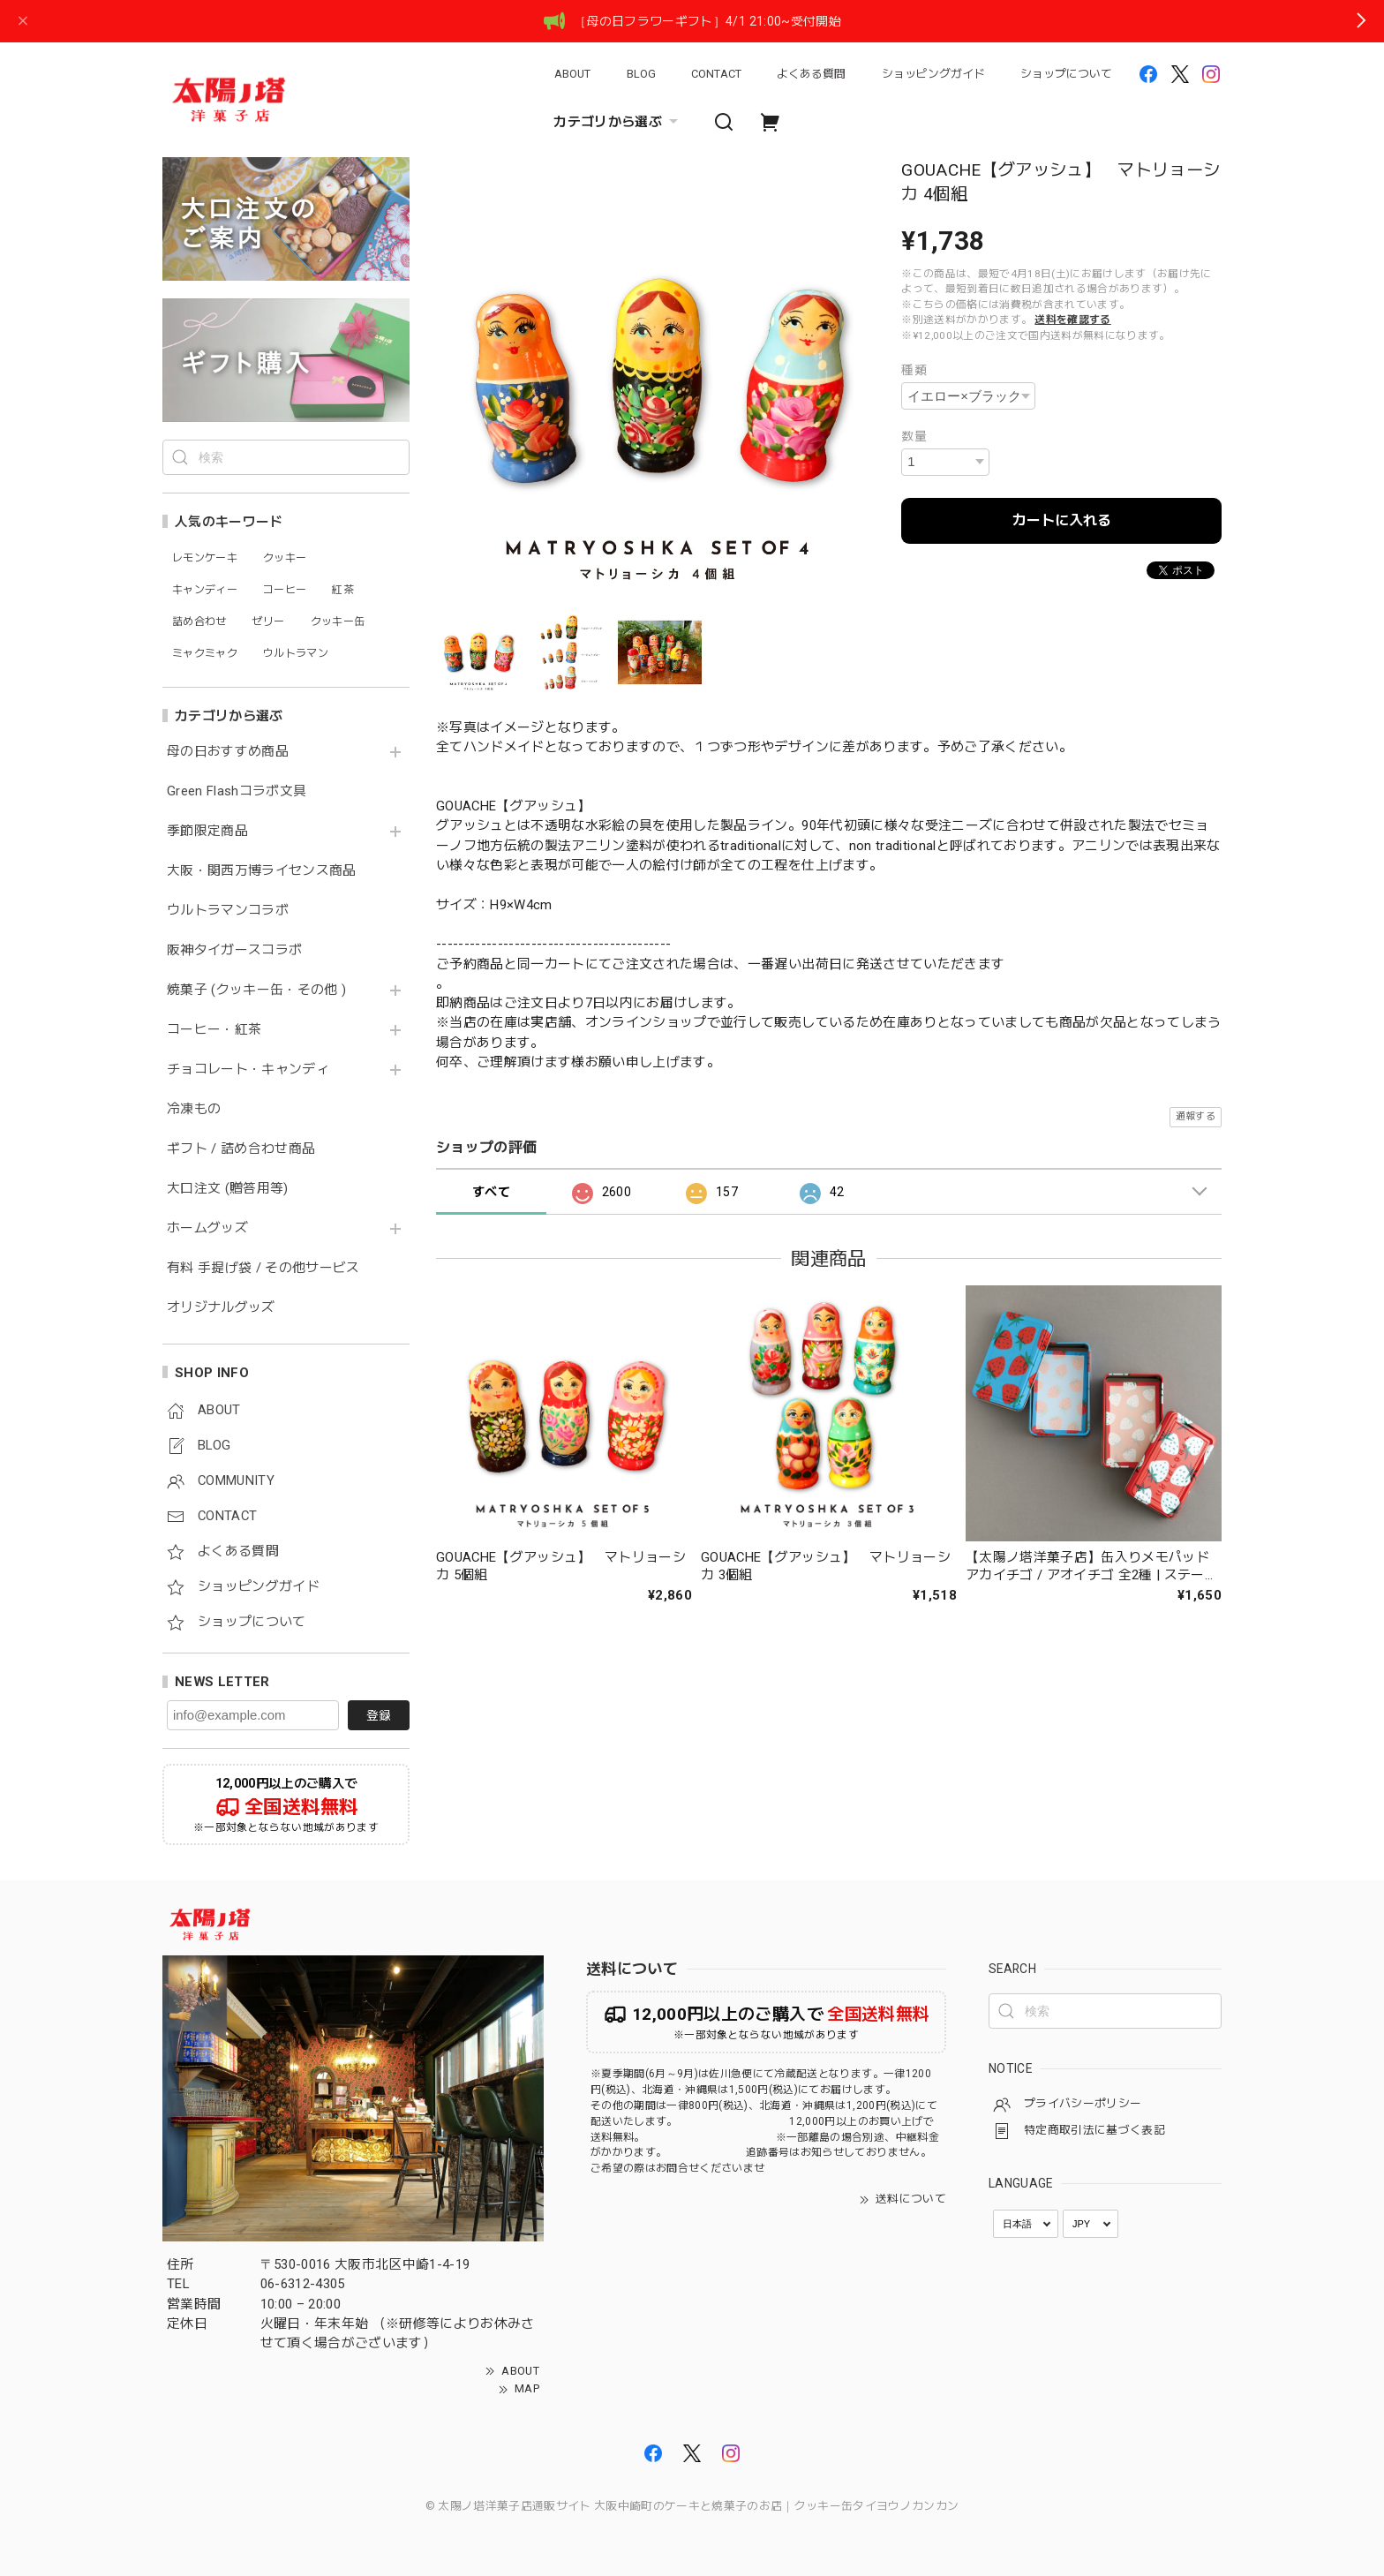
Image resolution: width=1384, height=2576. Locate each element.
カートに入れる (1061, 520)
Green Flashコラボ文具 (236, 791)
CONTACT (716, 73)
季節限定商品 (207, 831)
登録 (378, 1715)
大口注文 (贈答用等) (228, 1188)
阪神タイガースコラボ (234, 950)
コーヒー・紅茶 (214, 1029)
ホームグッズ (207, 1228)
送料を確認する (1072, 319)
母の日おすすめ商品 (228, 751)
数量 (914, 436)
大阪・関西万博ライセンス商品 (262, 870)
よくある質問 (811, 73)
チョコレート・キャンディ (248, 1069)
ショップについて (1066, 73)
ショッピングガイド (933, 73)
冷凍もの (194, 1109)
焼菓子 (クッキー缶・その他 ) (256, 990)
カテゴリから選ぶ (617, 122)
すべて (491, 1192)
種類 (914, 370)
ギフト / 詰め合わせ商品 (241, 1148)
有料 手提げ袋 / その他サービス (263, 1268)
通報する (1195, 1116)
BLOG (641, 73)
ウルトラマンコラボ (228, 910)
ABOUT (572, 73)
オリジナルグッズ (221, 1307)
